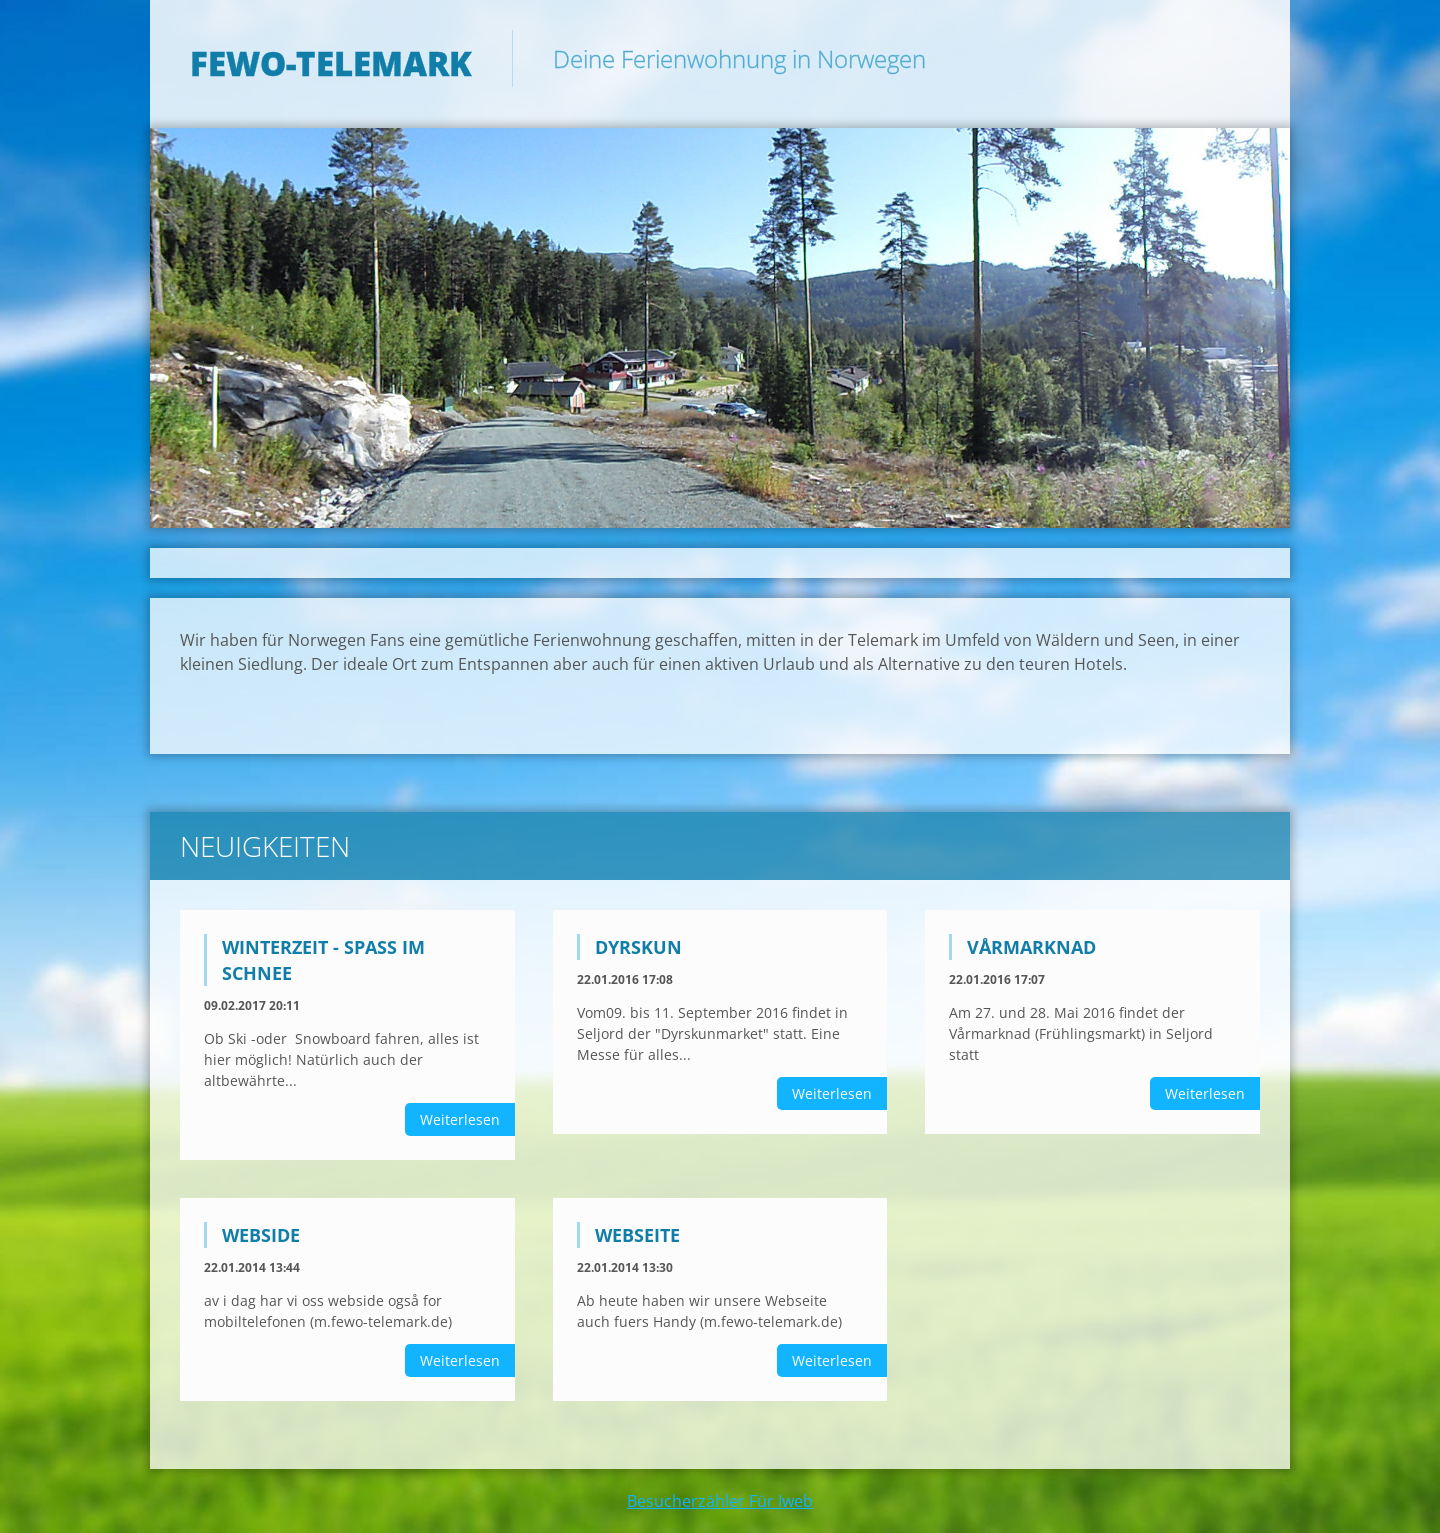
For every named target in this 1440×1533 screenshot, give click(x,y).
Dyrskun (638, 947)
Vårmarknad (1031, 947)
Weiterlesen (460, 1119)
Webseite (637, 1235)
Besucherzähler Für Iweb (720, 1501)
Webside (261, 1235)
